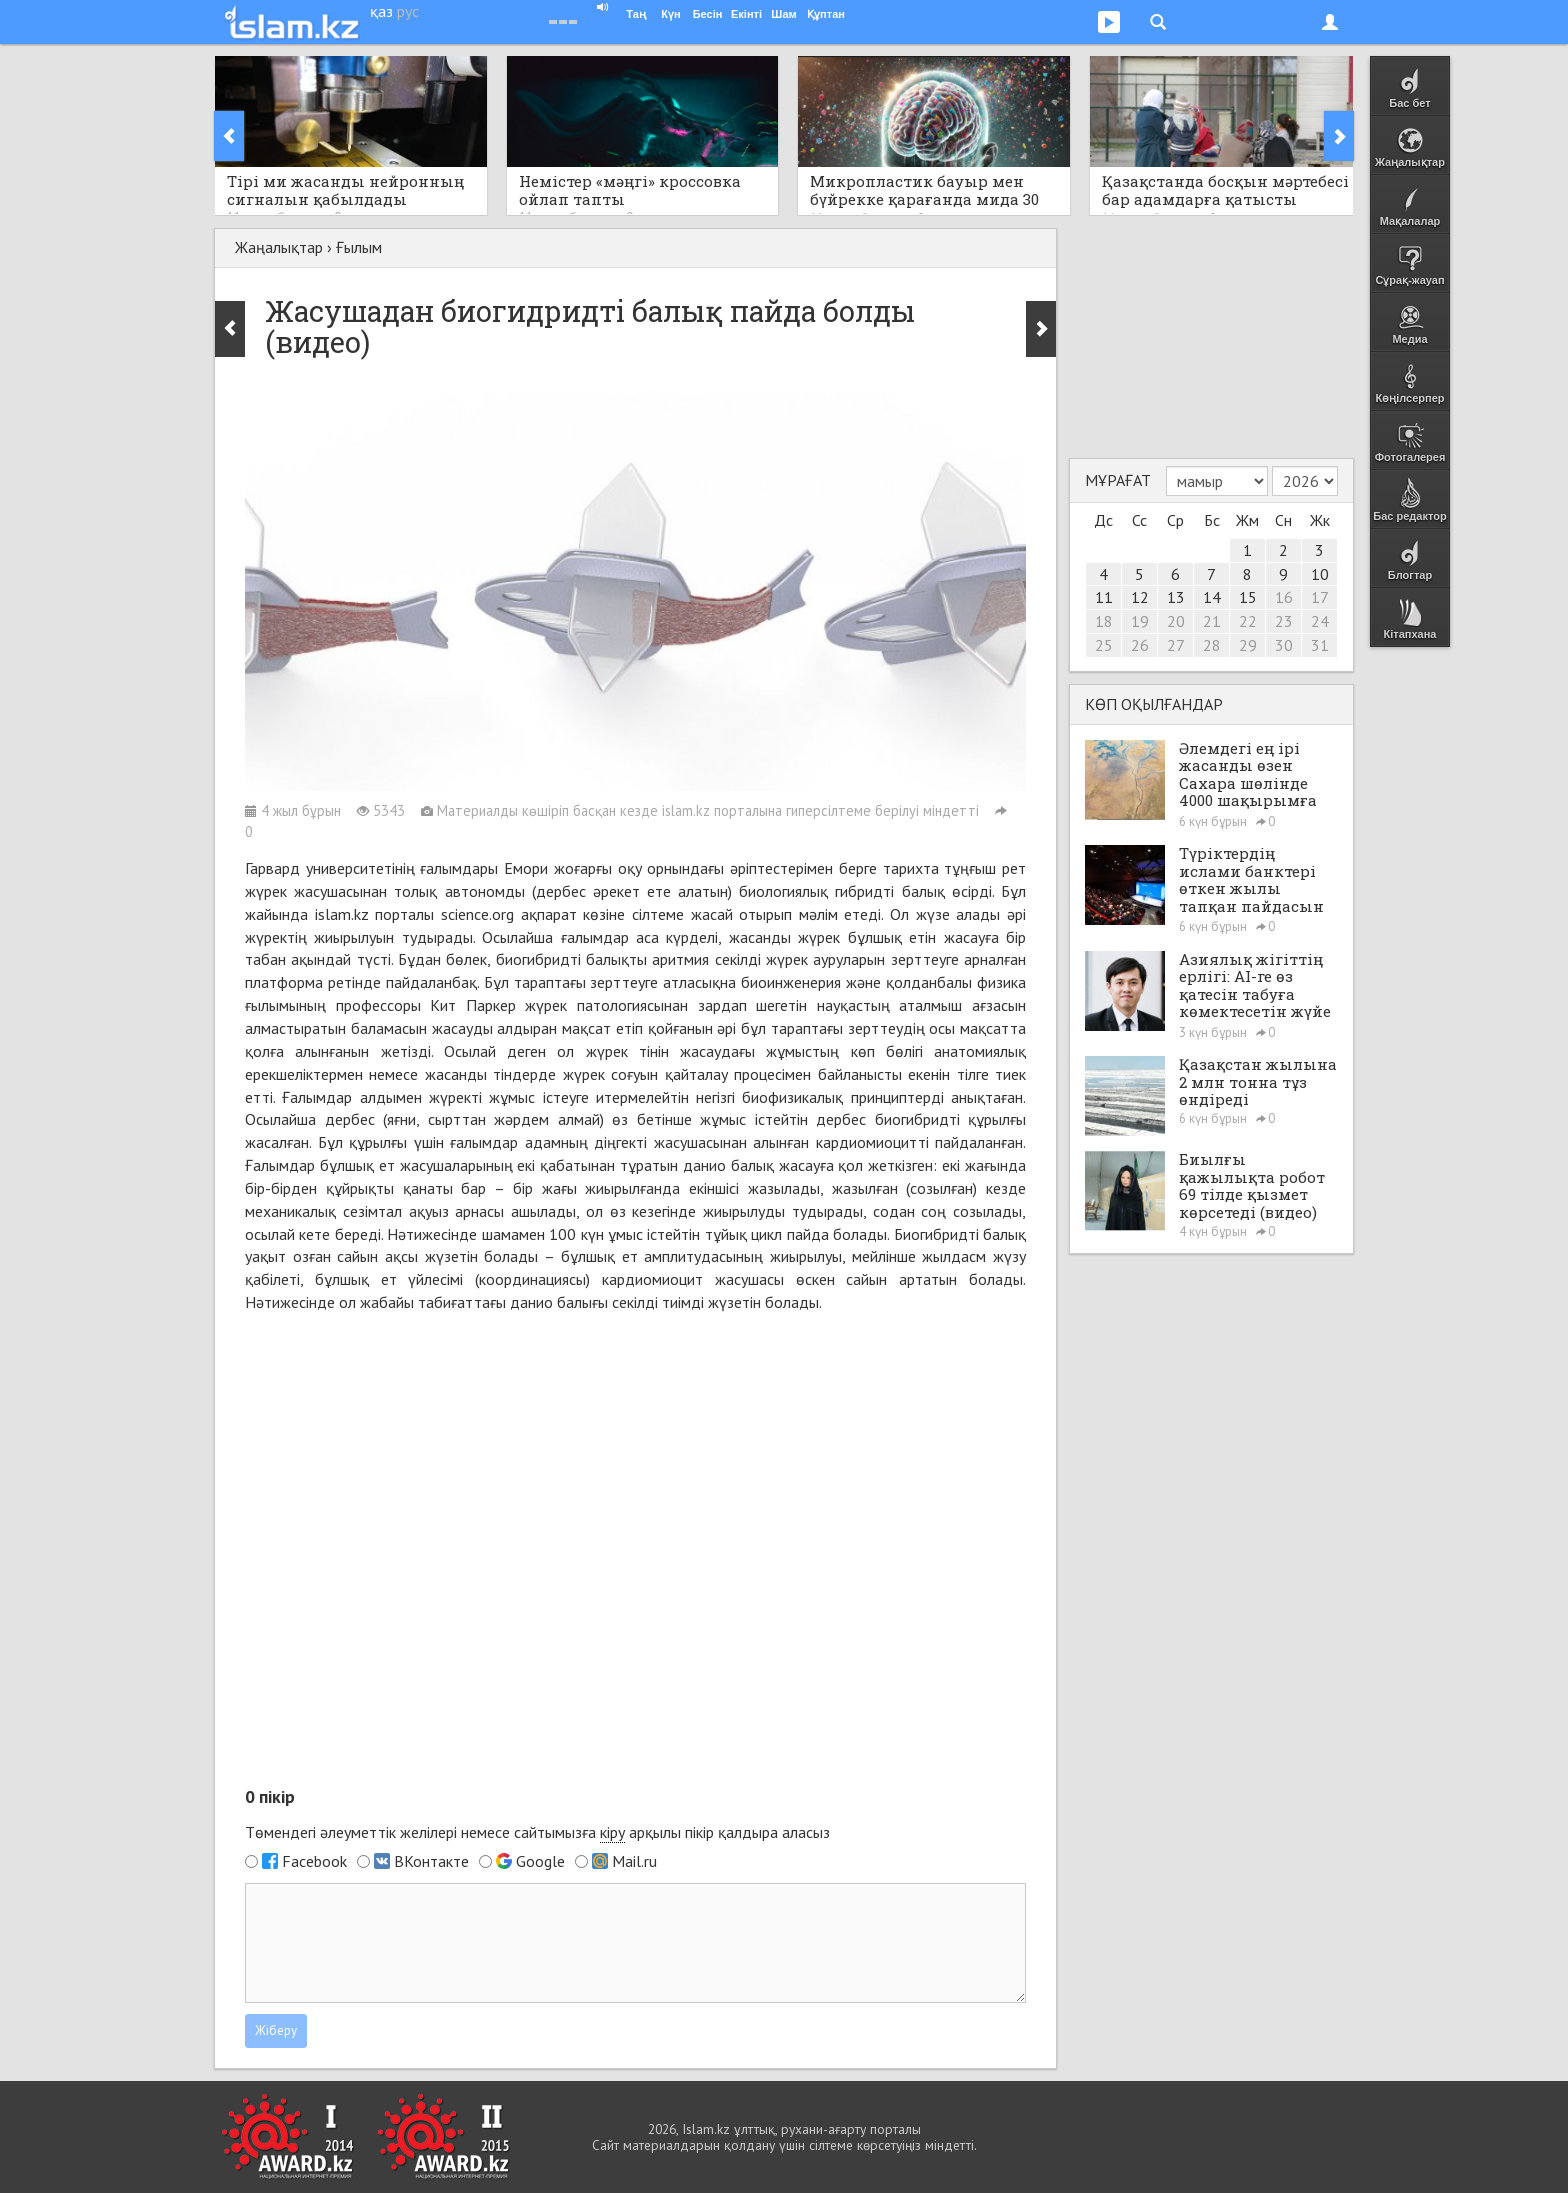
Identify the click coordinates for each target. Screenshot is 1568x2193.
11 (1104, 597)
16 (1284, 597)
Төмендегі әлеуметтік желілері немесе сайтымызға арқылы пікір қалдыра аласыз (537, 1832)
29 (1248, 645)
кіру (612, 1832)
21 (1212, 621)
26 (1140, 645)
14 (1212, 597)
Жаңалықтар (279, 247)
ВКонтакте (431, 1861)
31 (1320, 645)
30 (1284, 645)
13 (1176, 597)
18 (1104, 621)
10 (1320, 574)
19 (1140, 621)
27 (1176, 645)
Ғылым (359, 247)
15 (1248, 597)
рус (408, 11)
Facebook (314, 1861)
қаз (381, 11)
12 (1140, 597)
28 (1212, 645)
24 (1320, 621)
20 (1176, 621)
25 (1104, 645)
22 (1248, 621)
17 (1320, 597)
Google (540, 1861)
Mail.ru (634, 1861)
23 (1284, 621)
